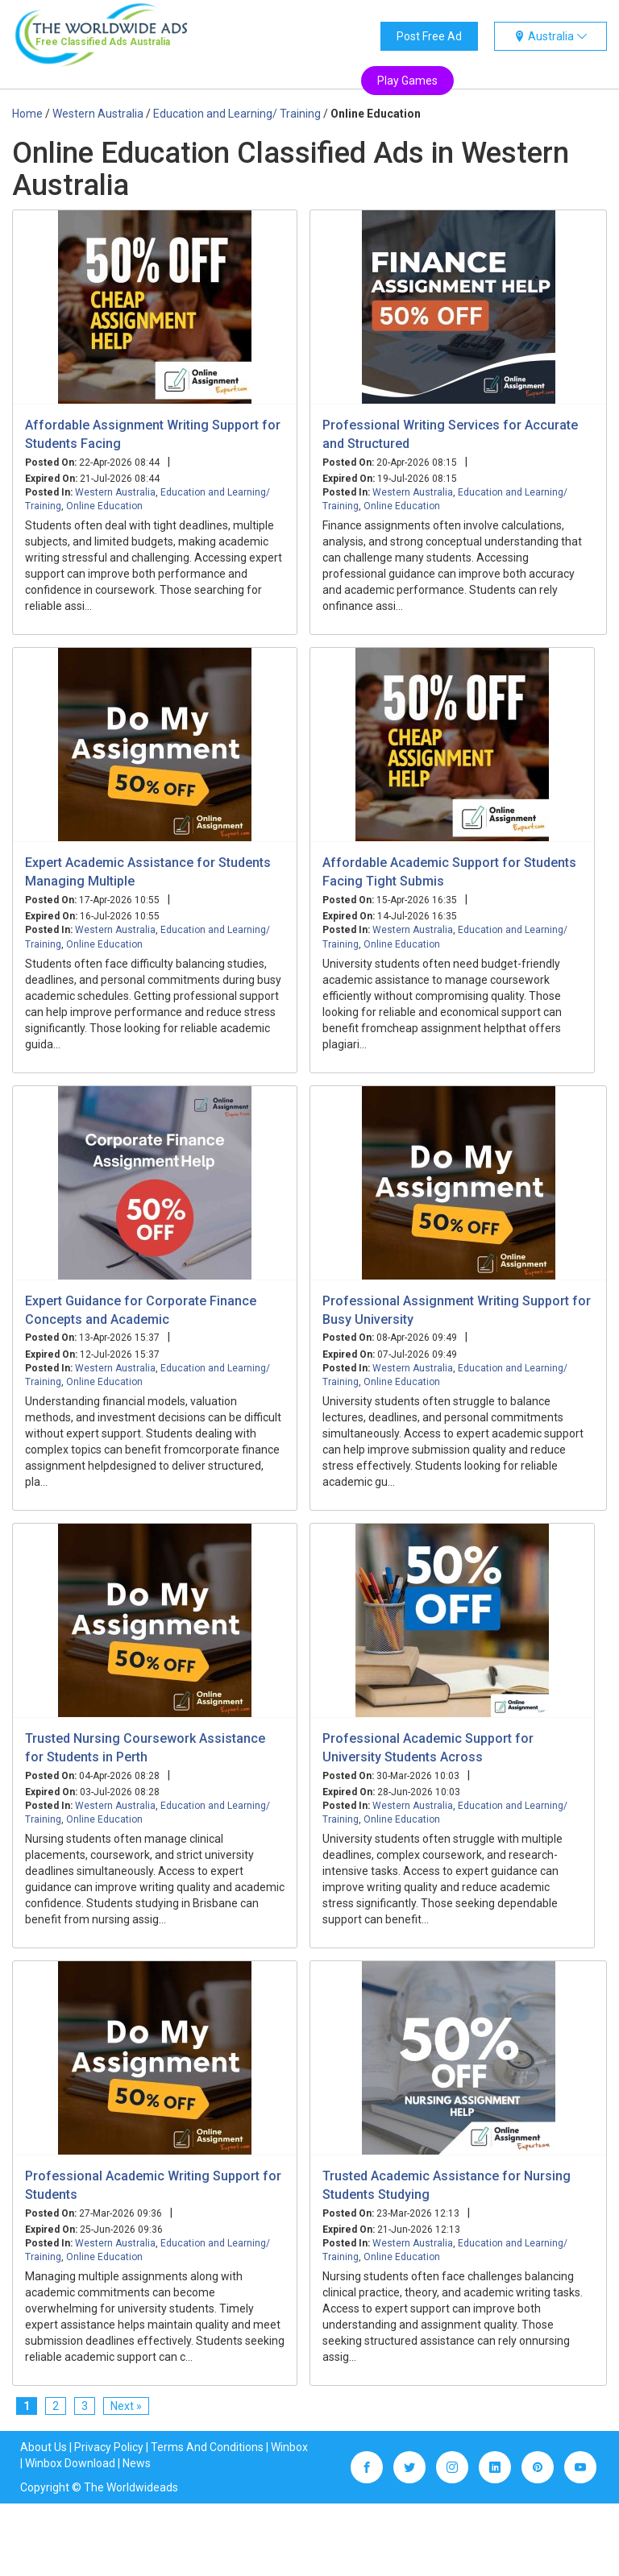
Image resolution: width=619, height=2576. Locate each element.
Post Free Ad (429, 36)
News (137, 2463)
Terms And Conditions (207, 2447)
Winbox (289, 2447)
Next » (126, 2406)
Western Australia (115, 492)
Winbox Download (70, 2463)
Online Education (104, 506)
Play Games (407, 80)
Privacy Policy (108, 2447)
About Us (43, 2447)
